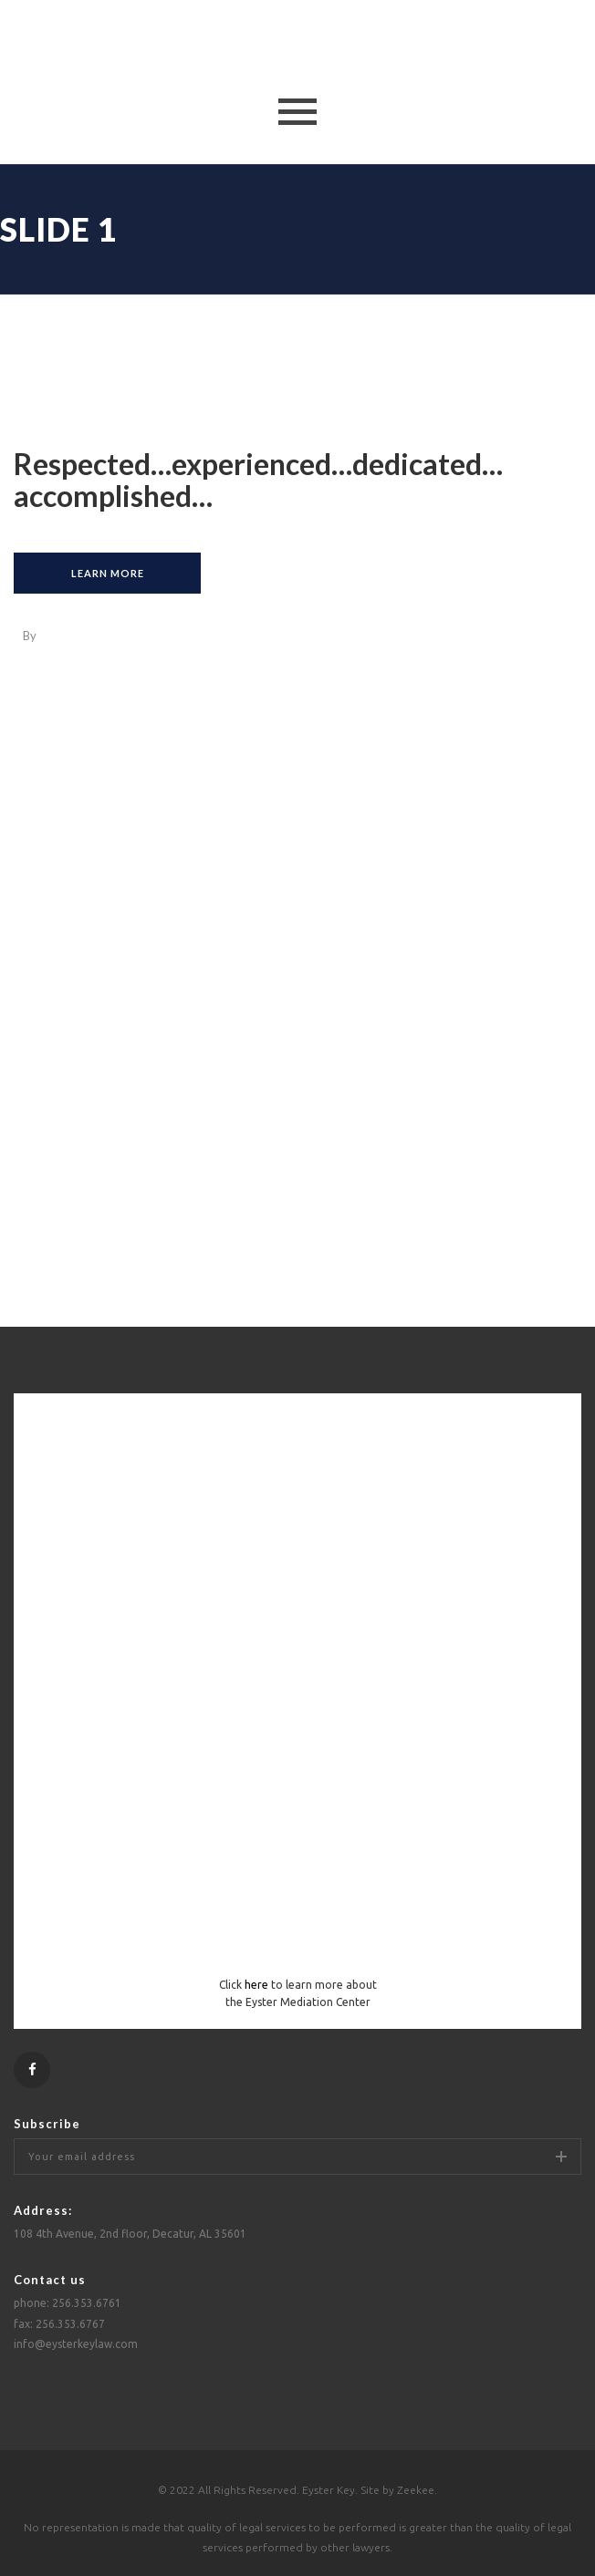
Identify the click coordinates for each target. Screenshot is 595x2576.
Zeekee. (417, 2490)
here (256, 1985)
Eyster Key (328, 2490)
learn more (107, 573)
